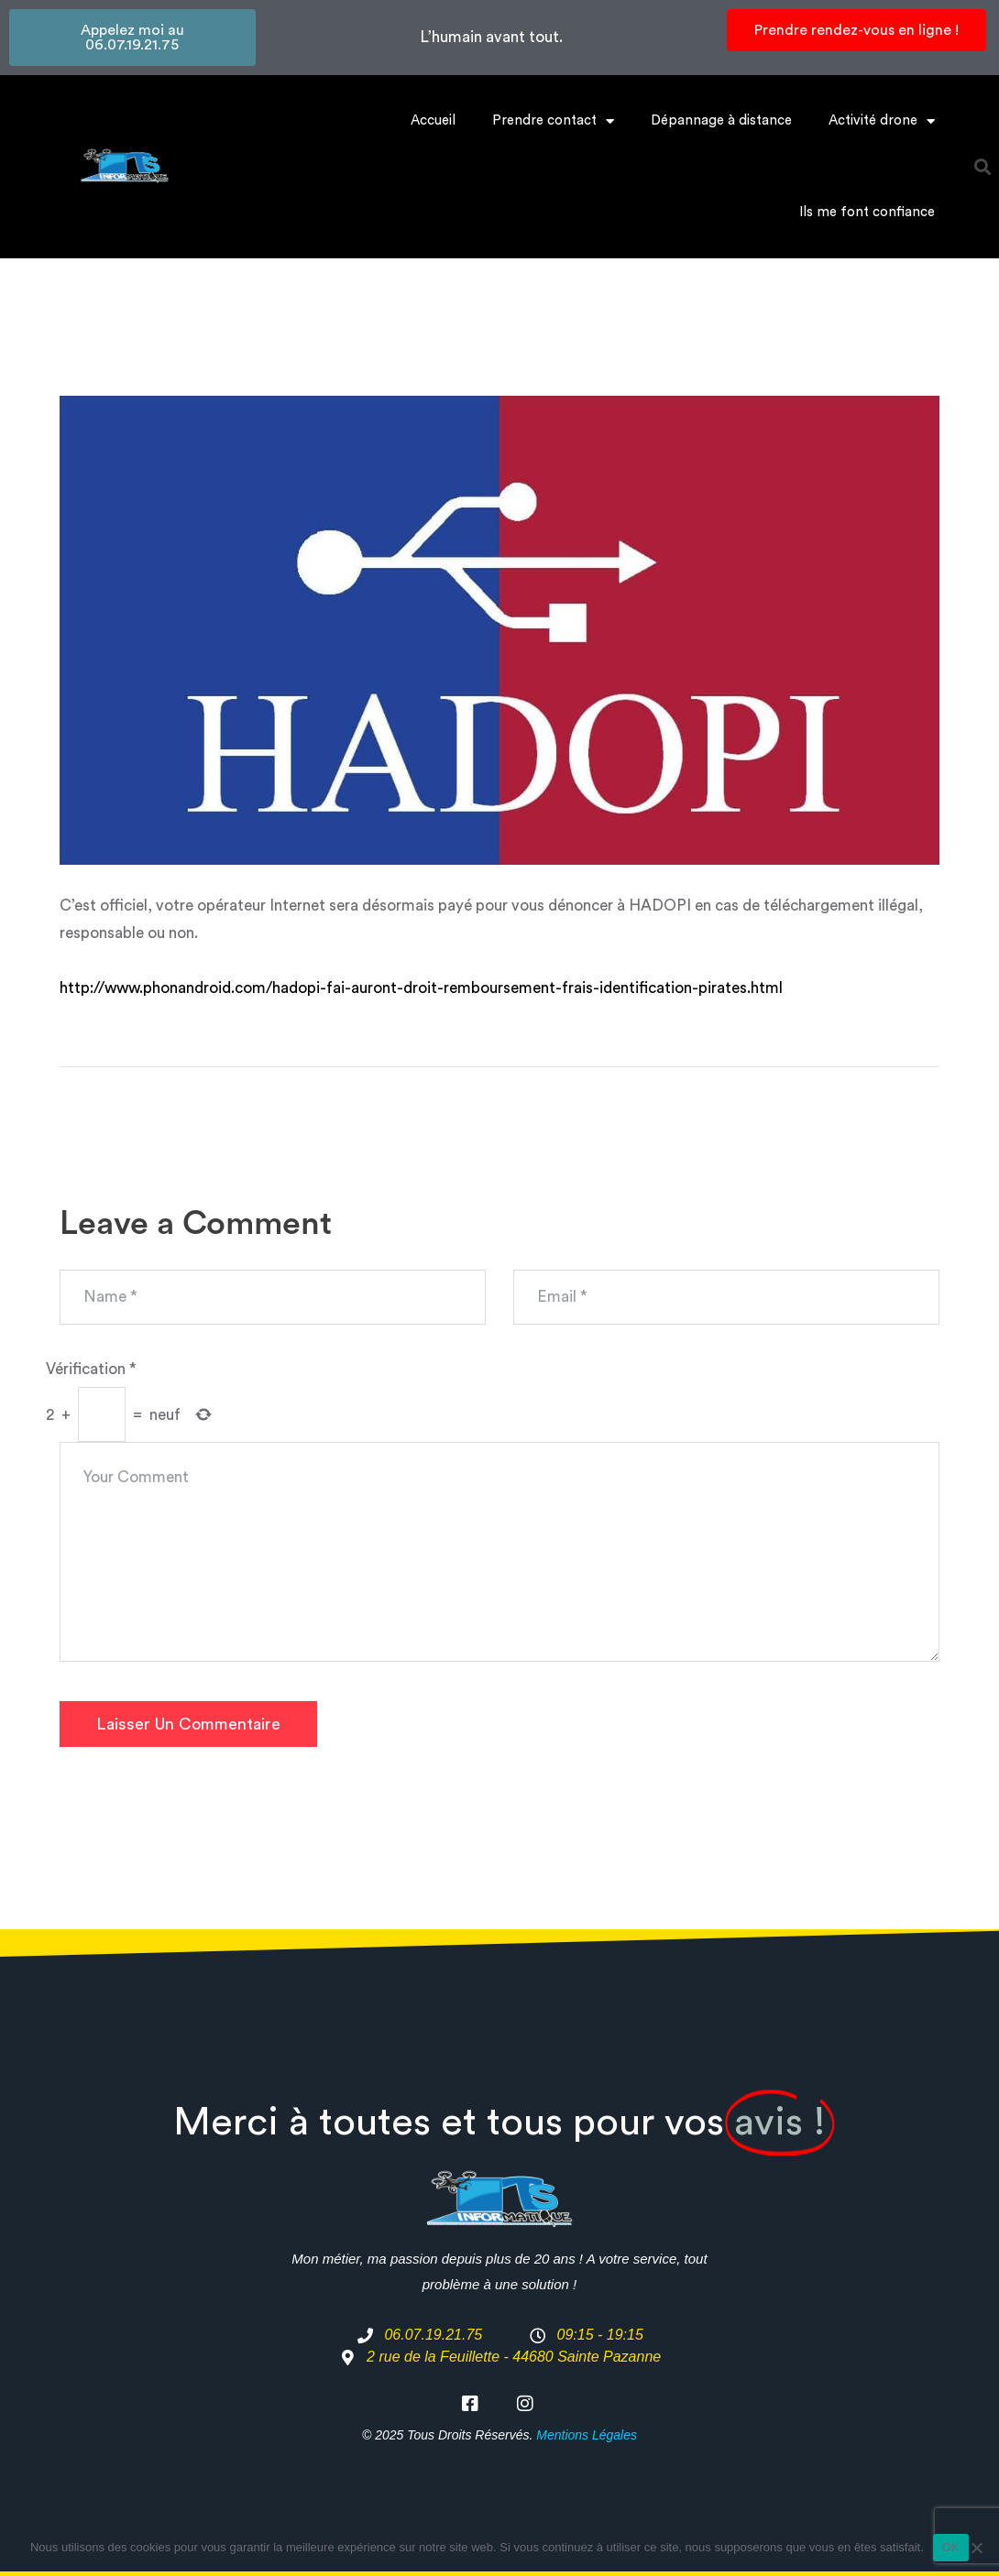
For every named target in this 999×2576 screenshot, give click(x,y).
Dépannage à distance (721, 120)
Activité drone (882, 121)
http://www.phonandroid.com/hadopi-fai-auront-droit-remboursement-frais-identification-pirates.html (421, 988)
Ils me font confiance (867, 212)
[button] (982, 166)
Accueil (433, 120)
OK (951, 2547)
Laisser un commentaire (188, 1724)
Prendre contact (553, 121)
